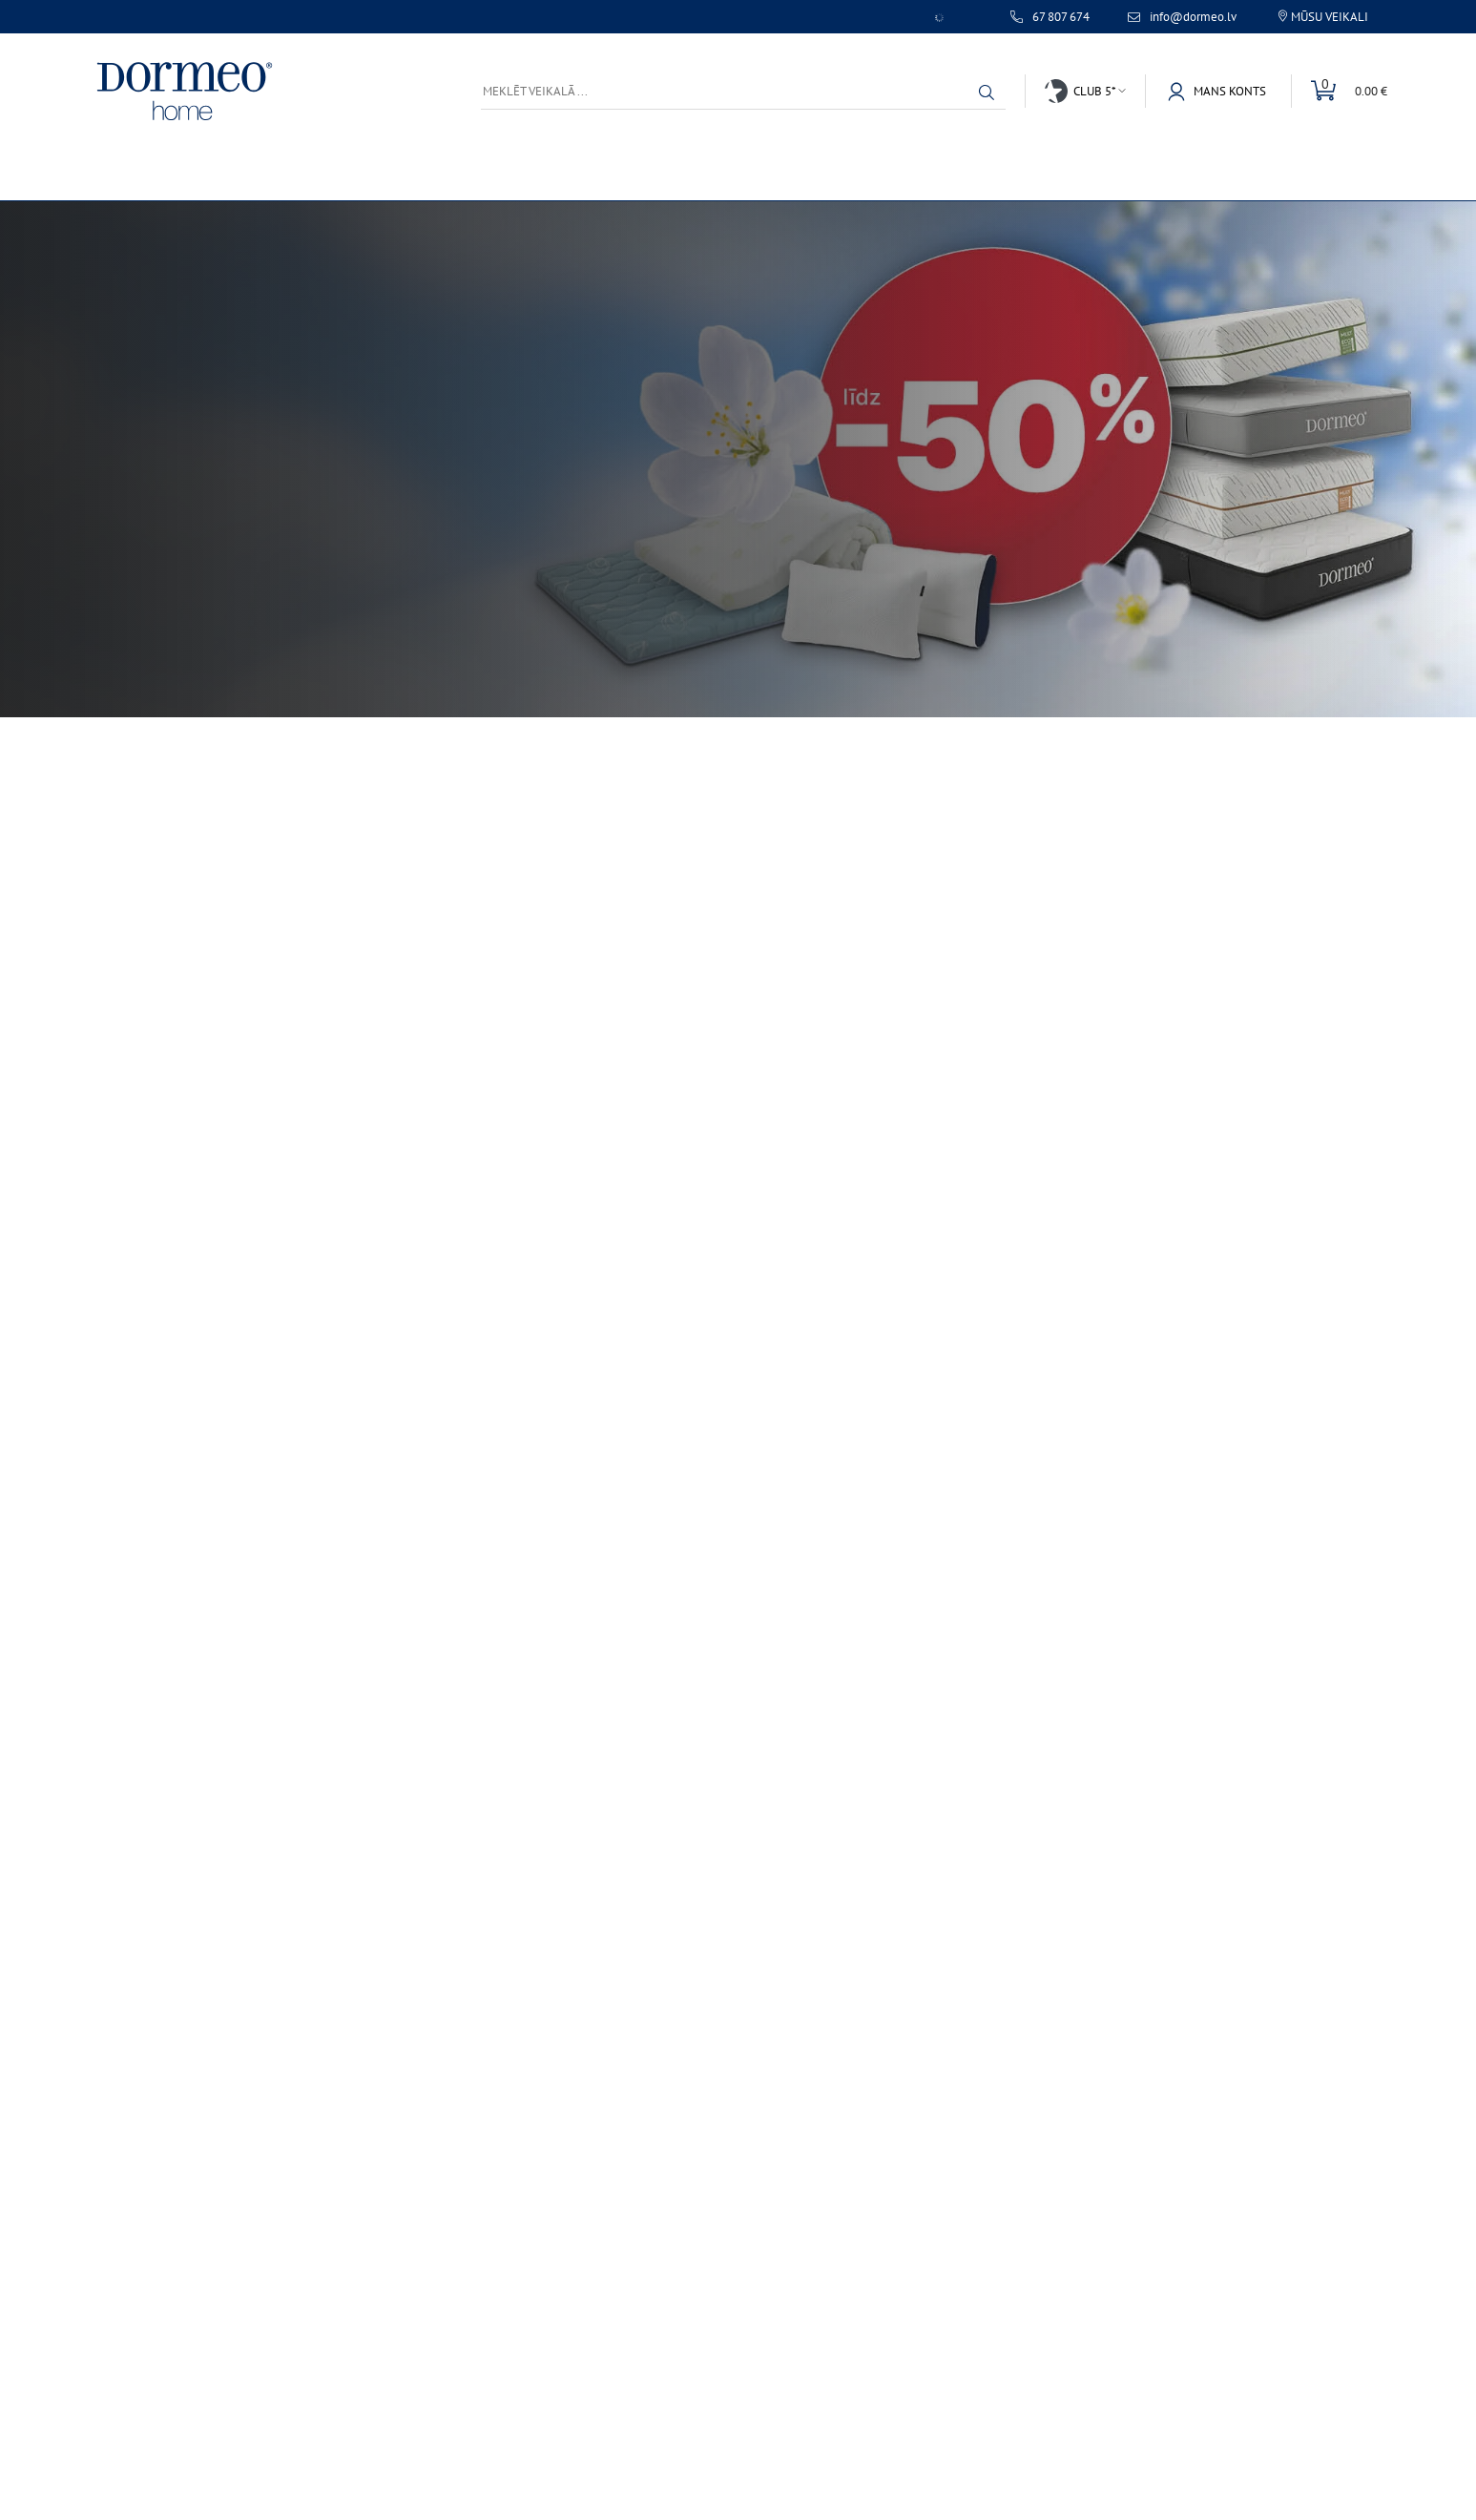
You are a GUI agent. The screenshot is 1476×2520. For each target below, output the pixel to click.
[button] (986, 92)
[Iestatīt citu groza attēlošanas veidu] (1339, 91)
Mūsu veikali (1329, 17)
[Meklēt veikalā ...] (743, 91)
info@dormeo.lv (1193, 17)
